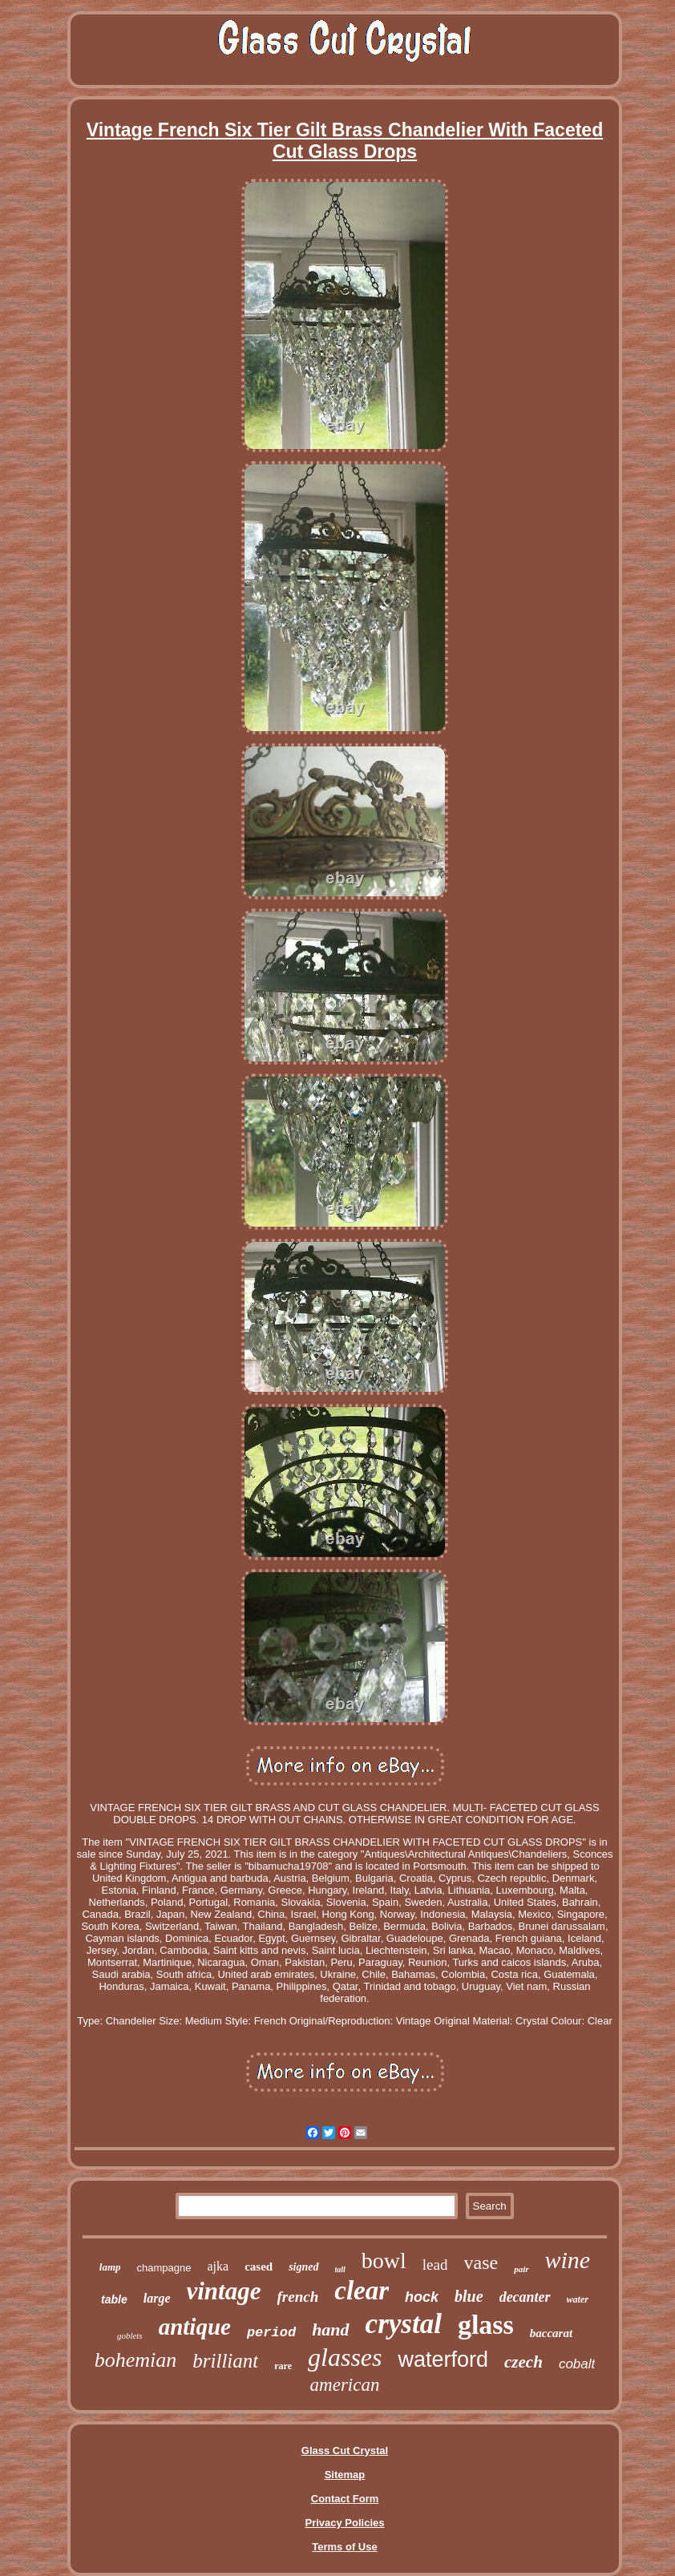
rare (283, 2366)
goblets (130, 2335)
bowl (384, 2260)
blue (469, 2296)
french (298, 2296)
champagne (164, 2268)
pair (521, 2269)
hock (422, 2297)
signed (303, 2267)
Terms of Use (344, 2547)
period (271, 2332)
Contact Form (345, 2499)
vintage (224, 2291)
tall (340, 2269)
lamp (110, 2267)
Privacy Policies (344, 2523)
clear (361, 2290)
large (157, 2298)
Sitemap (345, 2475)
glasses (345, 2357)
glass (486, 2324)
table (114, 2299)
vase (481, 2262)
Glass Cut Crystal (344, 2451)
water (577, 2299)
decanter (525, 2297)
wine (568, 2259)
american (345, 2385)
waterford (443, 2360)
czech (523, 2362)
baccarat (551, 2333)
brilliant (225, 2361)
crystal (404, 2323)
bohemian (136, 2360)
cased (259, 2266)
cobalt (577, 2364)
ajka (218, 2266)
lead (435, 2264)
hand (330, 2329)
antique (195, 2326)
